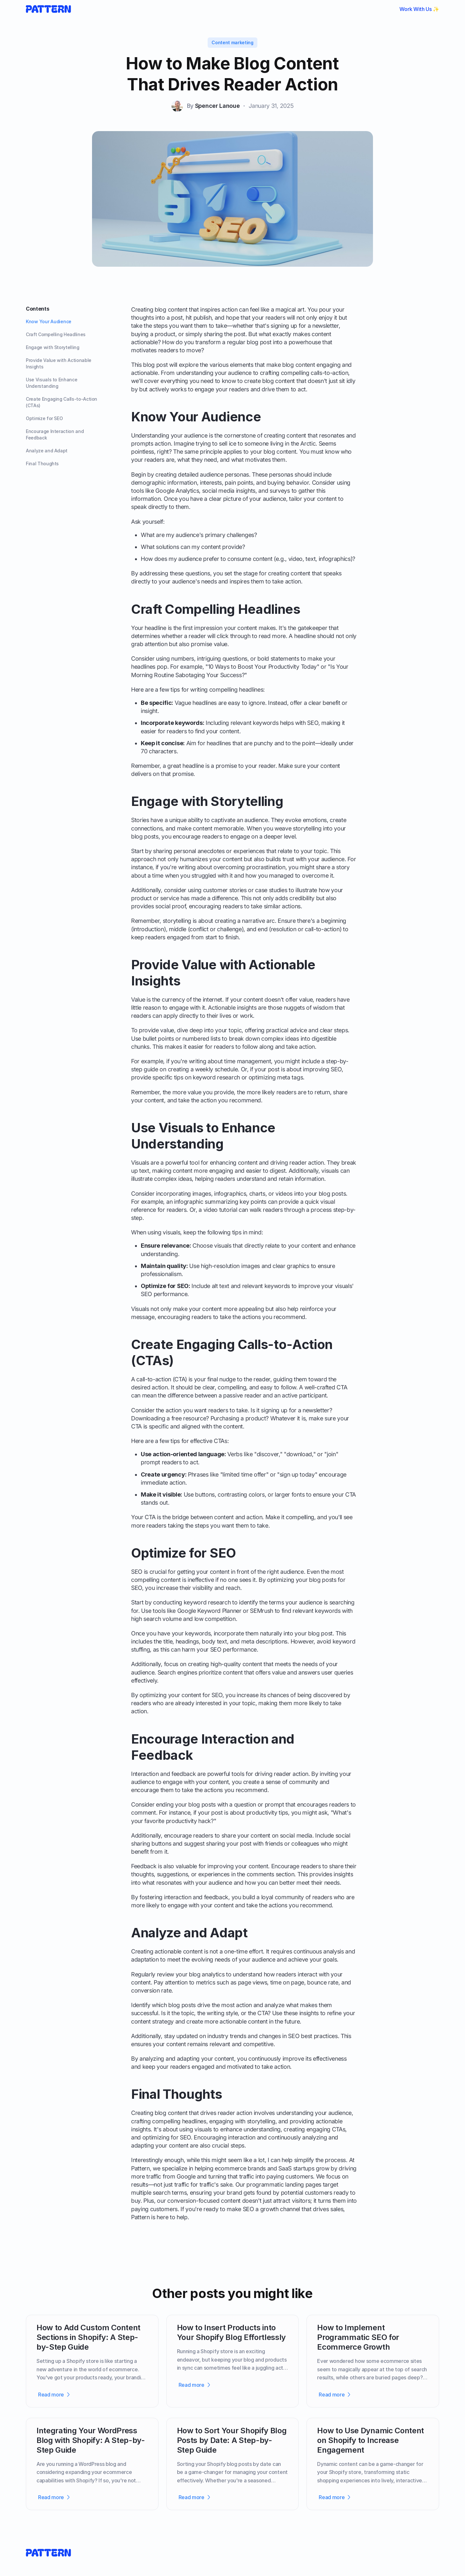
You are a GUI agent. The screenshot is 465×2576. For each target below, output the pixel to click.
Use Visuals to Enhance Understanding (51, 383)
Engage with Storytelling (52, 347)
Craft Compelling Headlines (56, 334)
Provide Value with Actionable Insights (58, 363)
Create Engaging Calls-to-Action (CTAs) (61, 402)
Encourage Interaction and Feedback (55, 434)
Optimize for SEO (44, 418)
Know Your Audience (48, 321)
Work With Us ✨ (419, 9)
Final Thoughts (42, 463)
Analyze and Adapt (46, 450)
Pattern (140, 2168)
